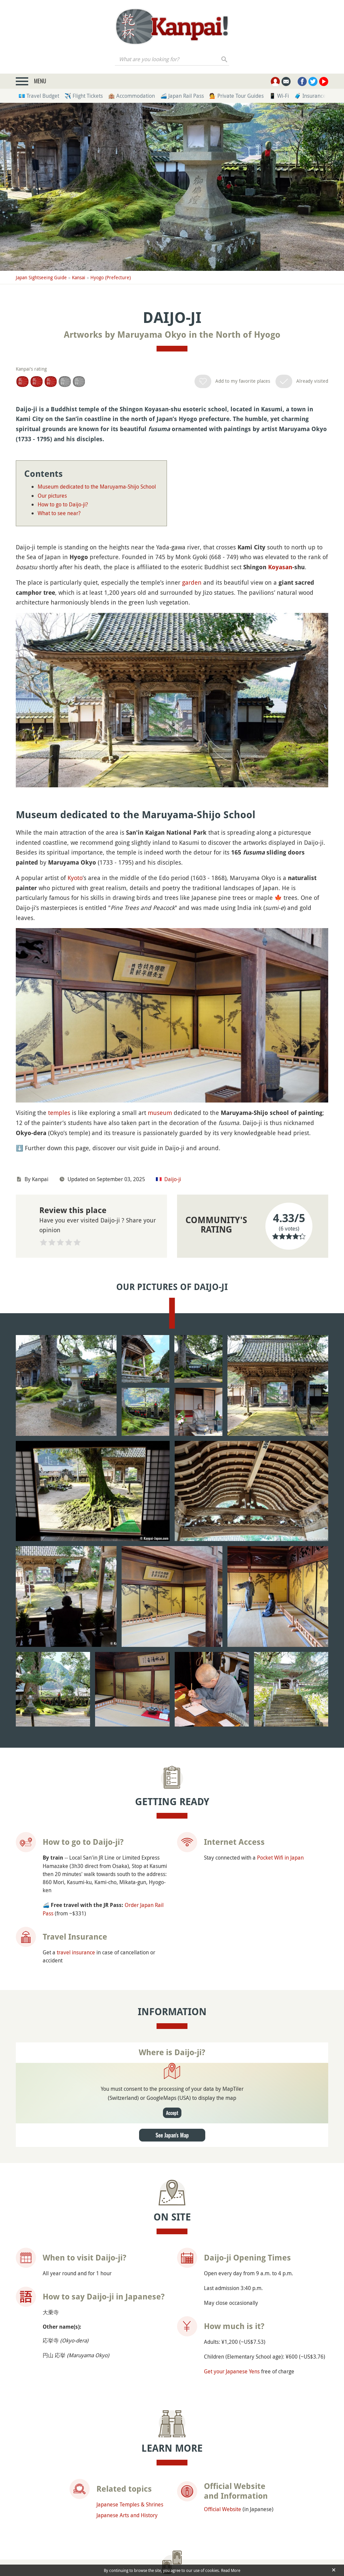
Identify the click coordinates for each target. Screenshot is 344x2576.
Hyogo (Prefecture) (110, 277)
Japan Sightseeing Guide (41, 277)
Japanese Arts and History (127, 2360)
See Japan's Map (172, 1980)
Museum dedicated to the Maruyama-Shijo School (97, 486)
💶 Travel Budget (38, 95)
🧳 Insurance (310, 95)
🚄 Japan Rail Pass (182, 95)
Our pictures (52, 495)
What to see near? (59, 513)
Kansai (78, 277)
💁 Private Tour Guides (236, 95)
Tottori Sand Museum (263, 2490)
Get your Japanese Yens (232, 2216)
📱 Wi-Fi (279, 95)
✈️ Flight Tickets (83, 95)
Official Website (222, 2354)
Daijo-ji (172, 1179)
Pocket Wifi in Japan (280, 1702)
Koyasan (280, 567)
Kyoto (75, 878)
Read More (230, 2570)
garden (192, 582)
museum (160, 1113)
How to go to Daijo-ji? (63, 504)
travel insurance (76, 1797)
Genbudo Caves (58, 2485)
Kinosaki (150, 2485)
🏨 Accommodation (131, 95)
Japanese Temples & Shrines (129, 2349)
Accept (172, 1957)
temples (59, 1113)
